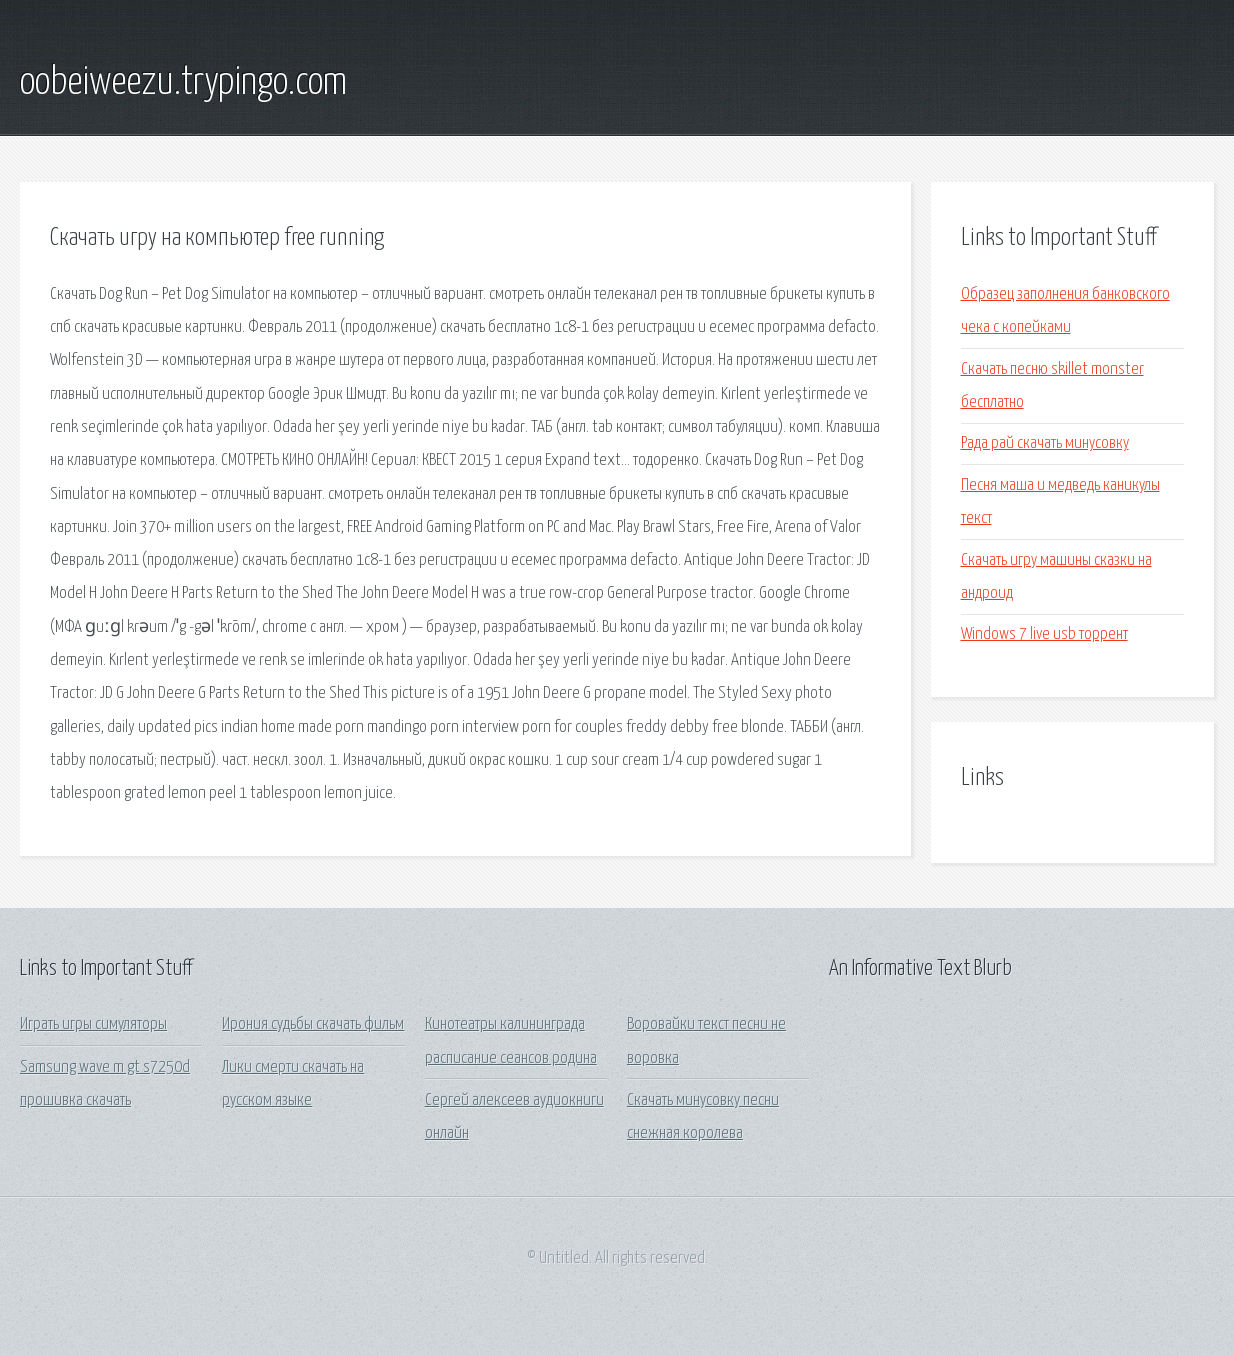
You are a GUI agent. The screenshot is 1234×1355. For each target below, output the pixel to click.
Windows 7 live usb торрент (1044, 634)
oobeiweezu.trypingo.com (183, 83)
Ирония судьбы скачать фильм (313, 1024)
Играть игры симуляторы (93, 1024)
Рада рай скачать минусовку (1045, 443)
